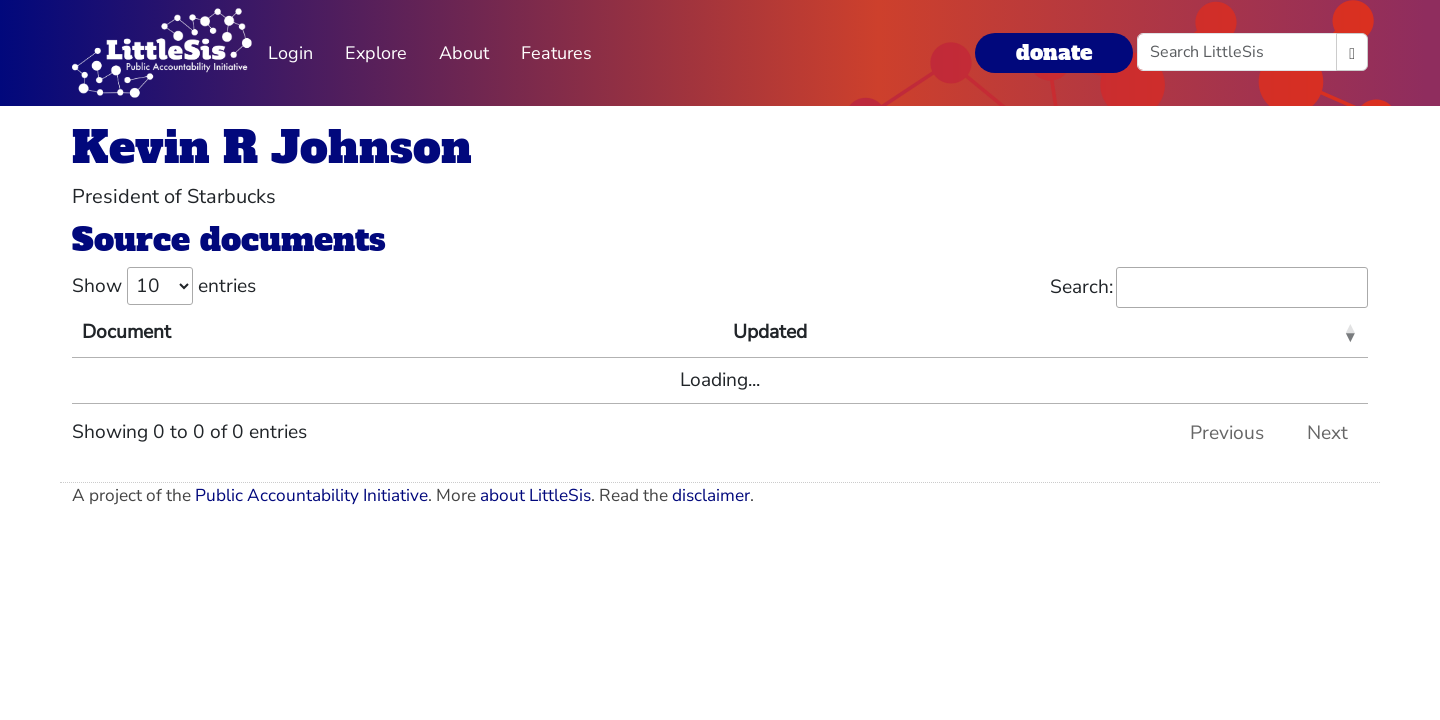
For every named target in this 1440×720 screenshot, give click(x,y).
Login (290, 53)
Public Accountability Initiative (311, 495)
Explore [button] (376, 53)
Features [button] (556, 53)
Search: (1209, 287)
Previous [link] (1227, 433)
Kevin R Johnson (272, 147)
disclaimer (711, 495)
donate (1054, 52)
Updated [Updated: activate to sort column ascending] (770, 332)
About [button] (464, 53)
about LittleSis (535, 495)
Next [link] (1327, 433)
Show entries (164, 286)
